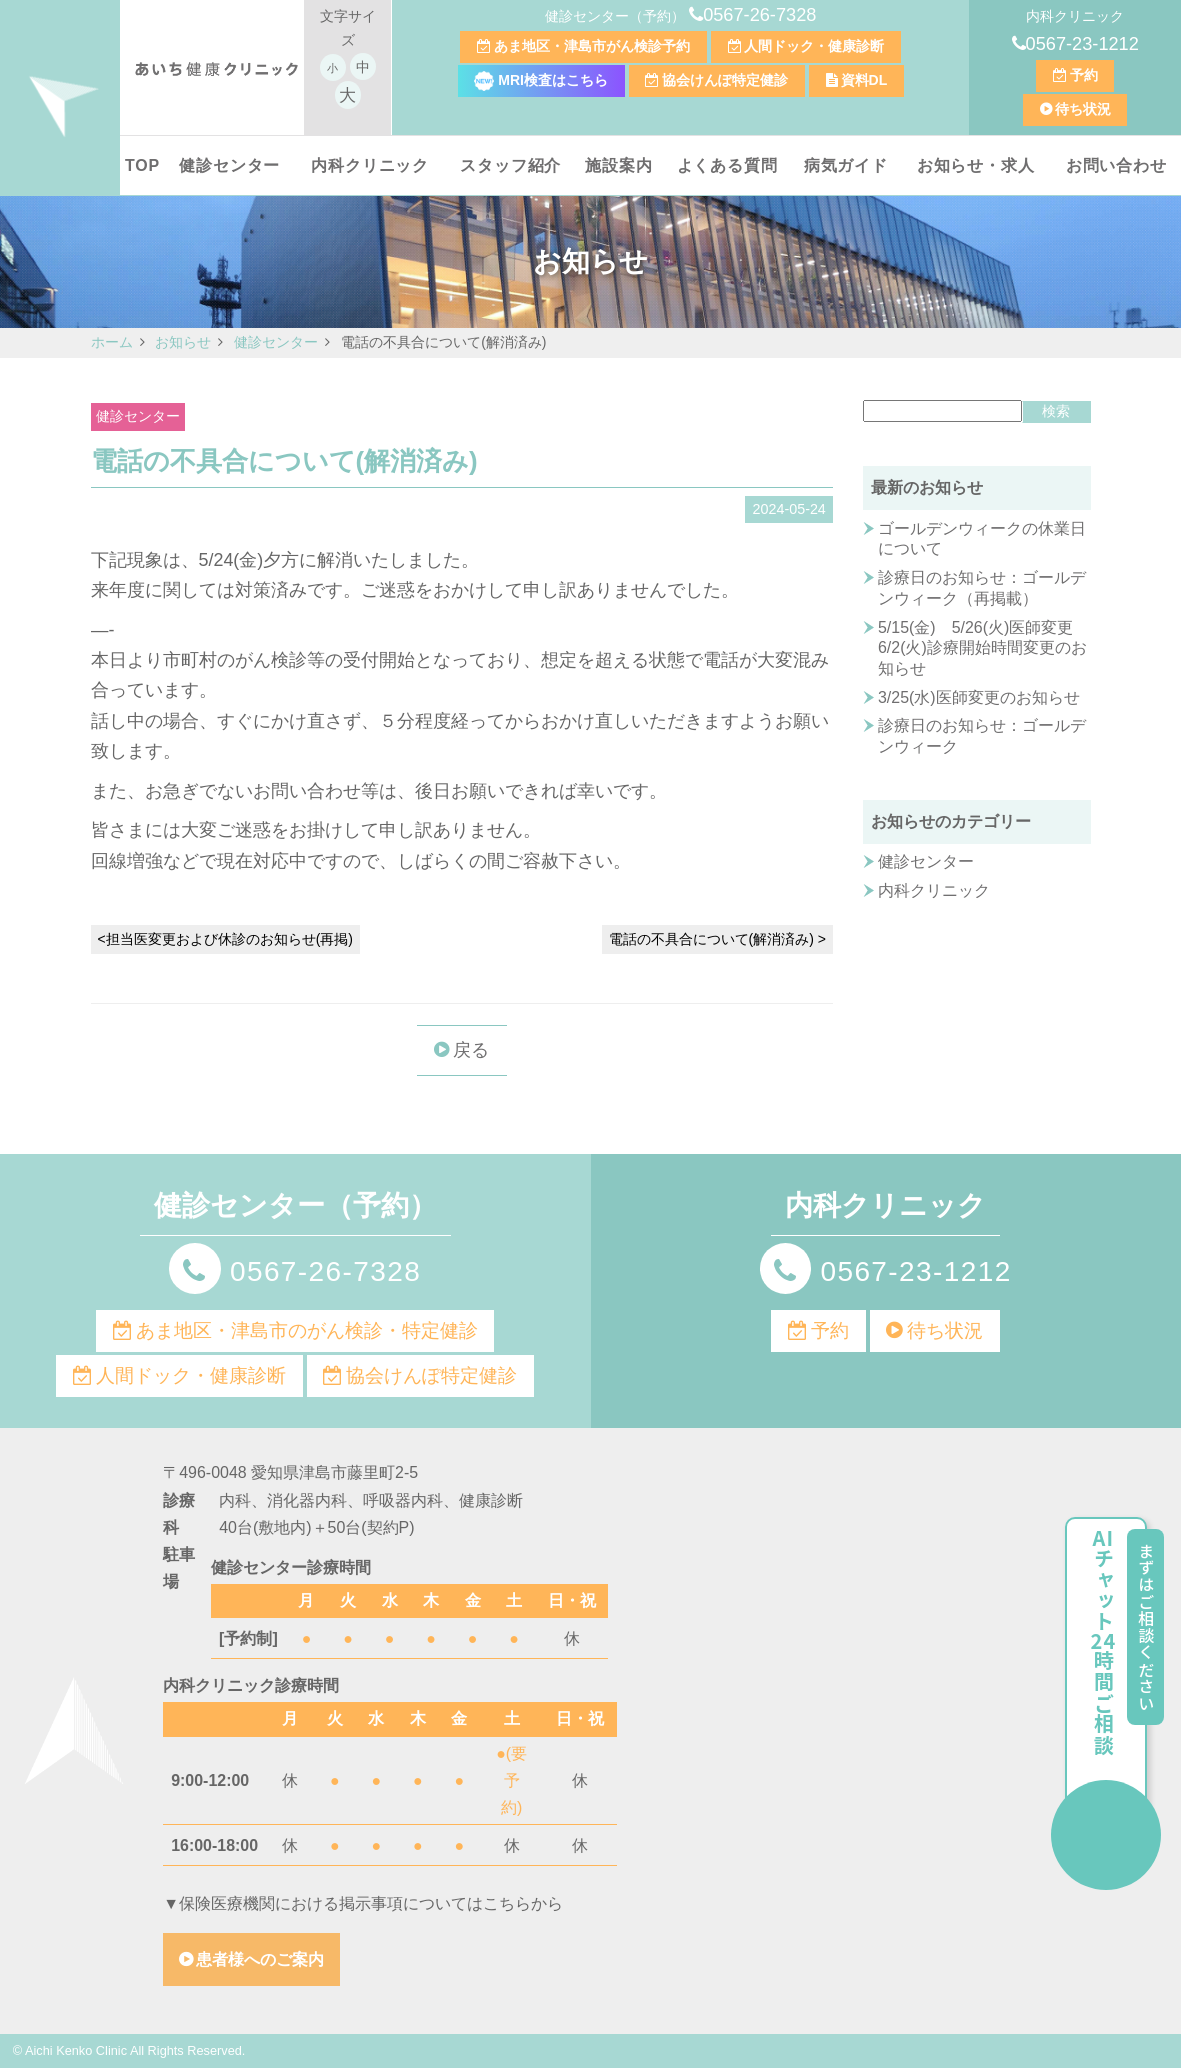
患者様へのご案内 (260, 1959)
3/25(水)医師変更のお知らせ (979, 697)
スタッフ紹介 (510, 165)
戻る (471, 1050)
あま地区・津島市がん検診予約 (592, 46)
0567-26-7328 (759, 15)
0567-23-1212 (1082, 44)
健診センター (229, 165)
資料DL (864, 80)
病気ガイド (846, 165)
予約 (1084, 75)
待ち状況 (1083, 109)
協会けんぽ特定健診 (725, 80)
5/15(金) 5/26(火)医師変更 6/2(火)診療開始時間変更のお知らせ (983, 648)
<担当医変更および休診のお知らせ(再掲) (226, 939)
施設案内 (618, 165)
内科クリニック (370, 165)
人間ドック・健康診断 (814, 46)
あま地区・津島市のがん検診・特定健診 (307, 1330)
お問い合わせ (1116, 165)
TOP (142, 165)
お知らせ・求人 (976, 165)
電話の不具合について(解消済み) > (717, 939)
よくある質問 (727, 165)
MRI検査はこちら (541, 80)
